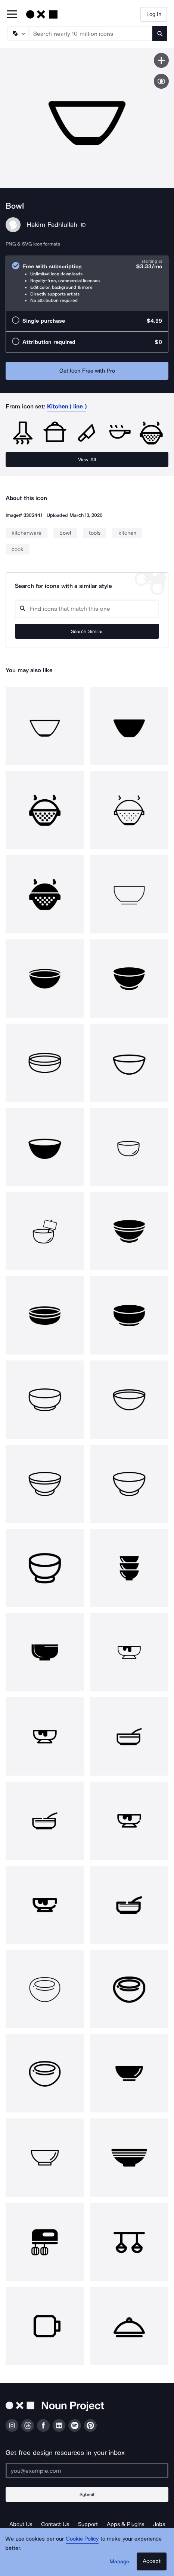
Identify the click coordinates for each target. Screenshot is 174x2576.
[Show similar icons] (161, 81)
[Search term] (90, 33)
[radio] (87, 283)
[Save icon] (161, 60)
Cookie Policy (82, 2538)
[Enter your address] (87, 2470)
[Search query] (87, 609)
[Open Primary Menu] (12, 15)
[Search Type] (17, 33)
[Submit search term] (159, 33)
